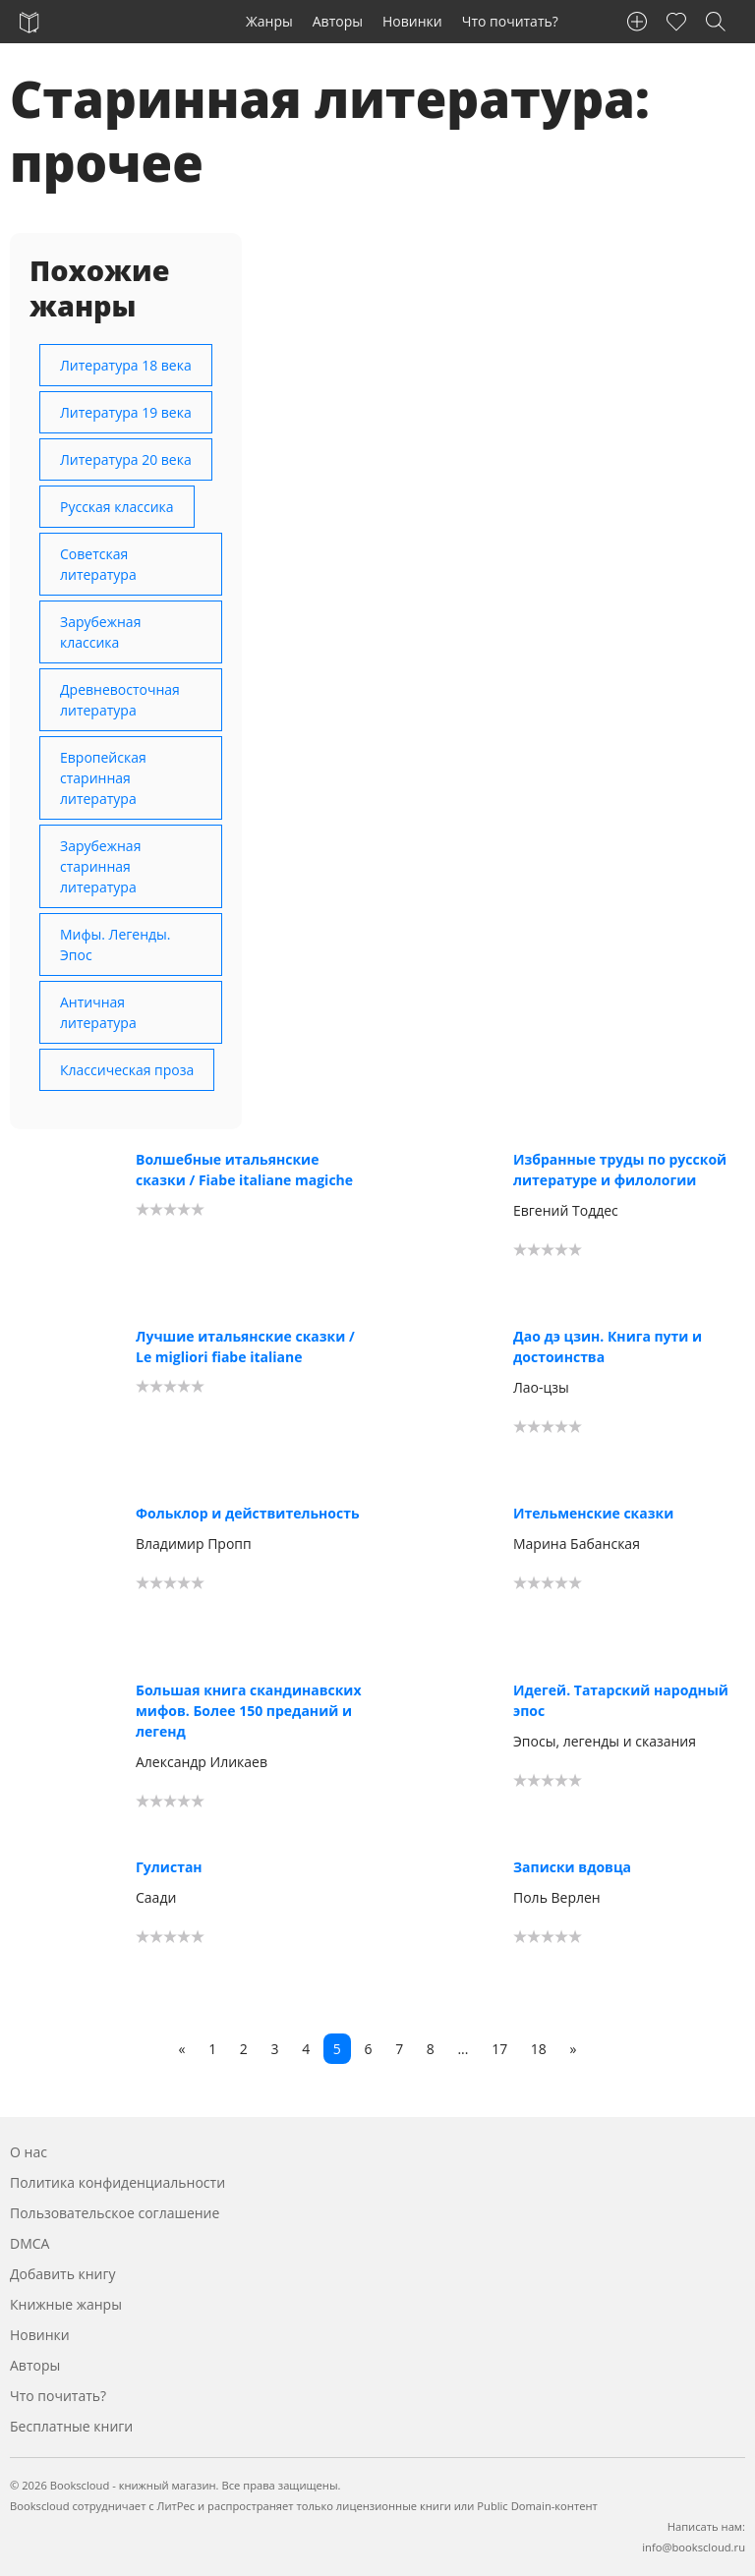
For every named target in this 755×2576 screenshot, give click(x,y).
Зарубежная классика (100, 632)
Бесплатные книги (71, 2426)
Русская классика (117, 506)
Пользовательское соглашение (114, 2213)
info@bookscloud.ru (693, 2547)
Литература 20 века (126, 459)
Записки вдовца (572, 1867)
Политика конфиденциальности (117, 2182)
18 (539, 2048)
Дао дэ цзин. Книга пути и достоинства (607, 1346)
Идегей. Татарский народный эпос (620, 1700)
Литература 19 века (126, 412)
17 (499, 2048)
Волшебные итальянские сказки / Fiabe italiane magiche (244, 1169)
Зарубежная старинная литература (100, 866)
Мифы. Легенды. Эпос (115, 944)
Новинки (412, 21)
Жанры (269, 21)
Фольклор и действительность (248, 1513)
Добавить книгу (63, 2273)
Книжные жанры (66, 2304)
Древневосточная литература (120, 699)
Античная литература (98, 1012)
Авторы (338, 21)
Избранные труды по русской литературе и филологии (619, 1169)
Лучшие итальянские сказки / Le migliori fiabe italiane (245, 1346)
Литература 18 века (126, 365)
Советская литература (98, 564)
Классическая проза (127, 1069)
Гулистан (169, 1867)
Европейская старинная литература (103, 778)
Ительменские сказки (593, 1513)
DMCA (29, 2243)
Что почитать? (510, 21)
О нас (28, 2152)
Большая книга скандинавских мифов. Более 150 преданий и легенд (249, 1711)
